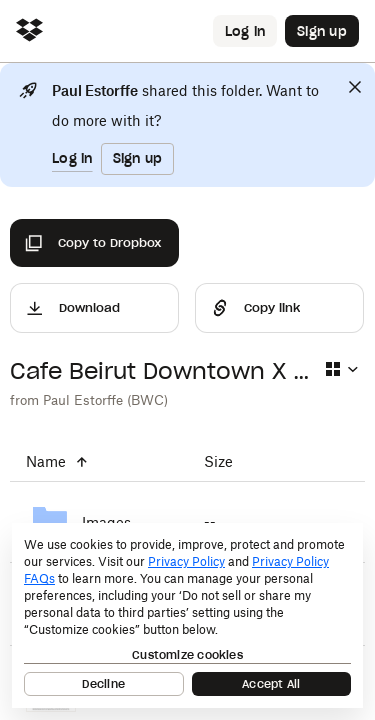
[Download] (94, 308)
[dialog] (187, 615)
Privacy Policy (186, 561)
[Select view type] (341, 369)
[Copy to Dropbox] (94, 243)
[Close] (355, 87)
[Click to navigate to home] (29, 31)
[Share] (279, 308)
